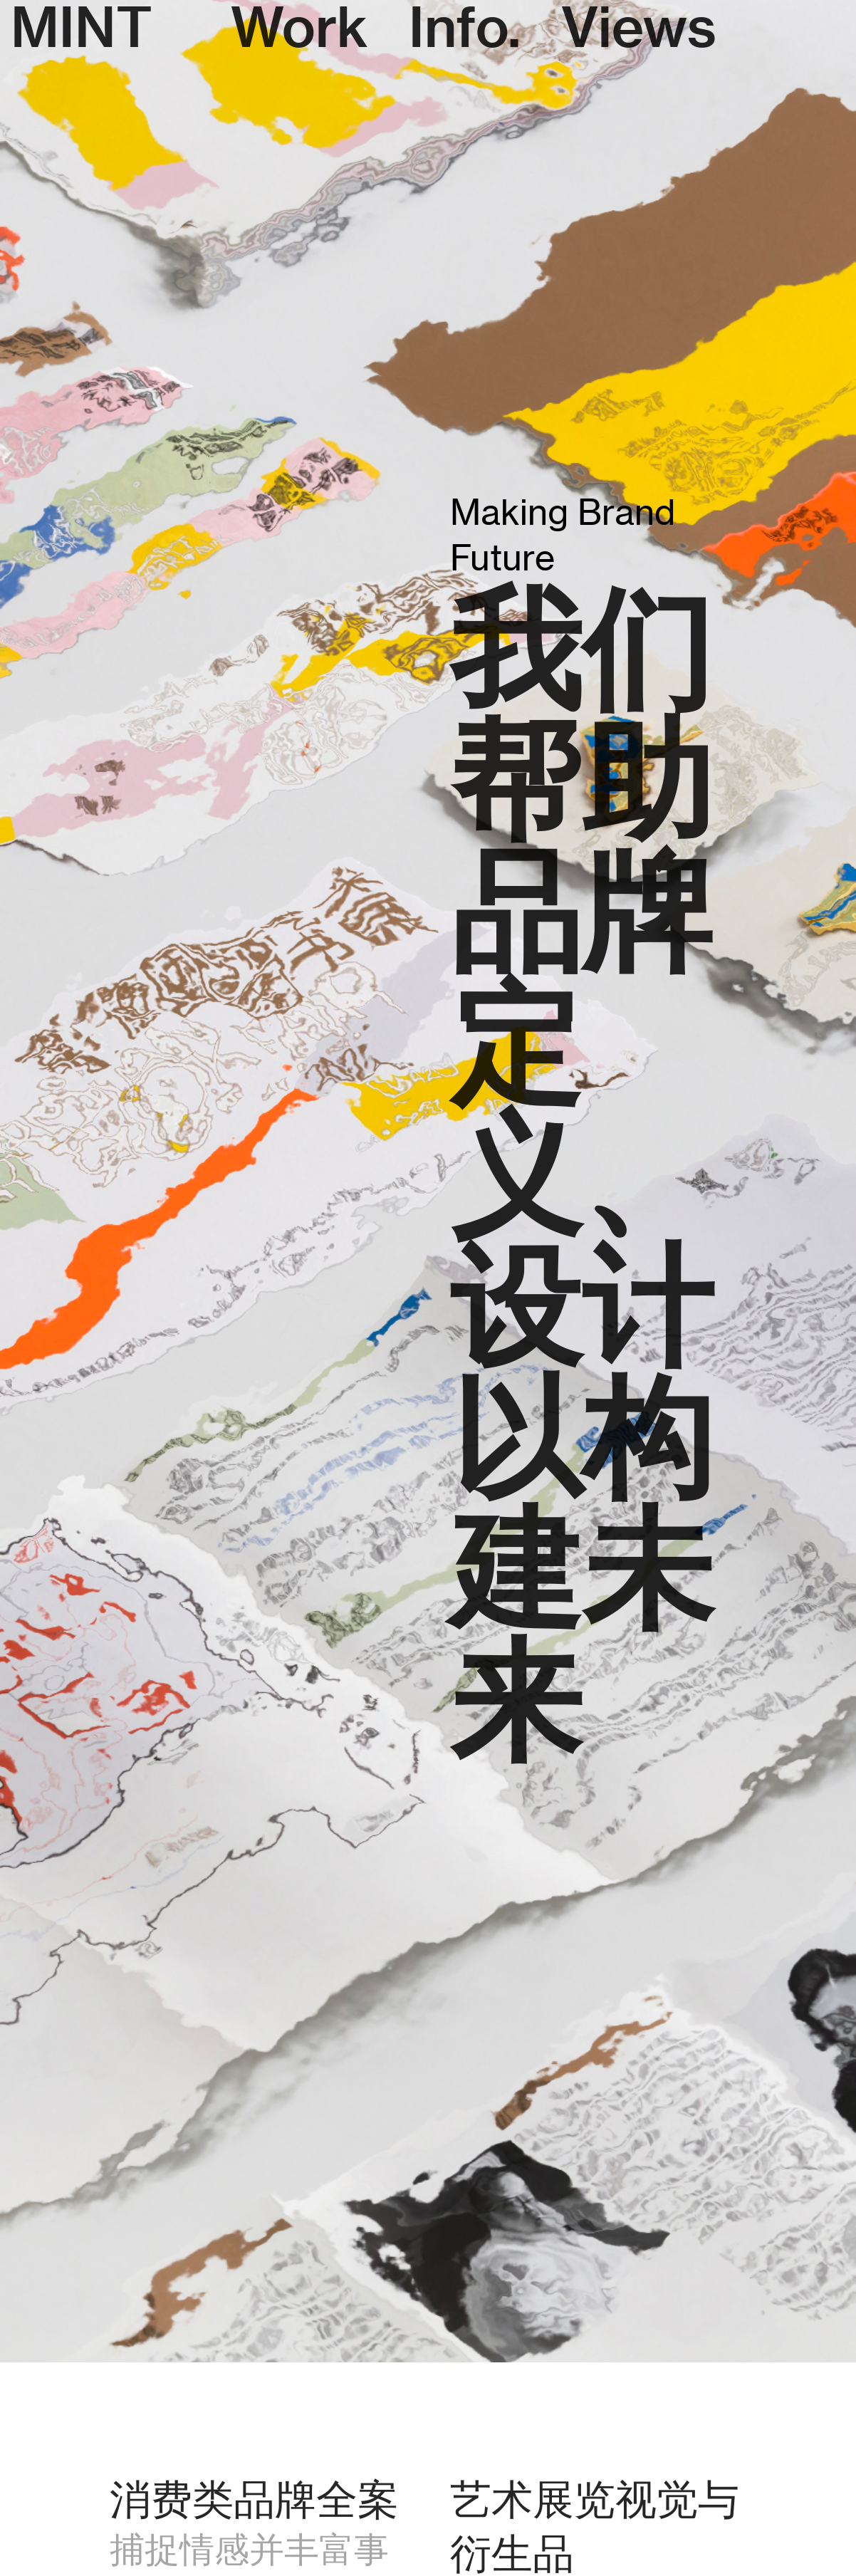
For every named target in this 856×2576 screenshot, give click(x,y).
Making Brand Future (562, 535)
